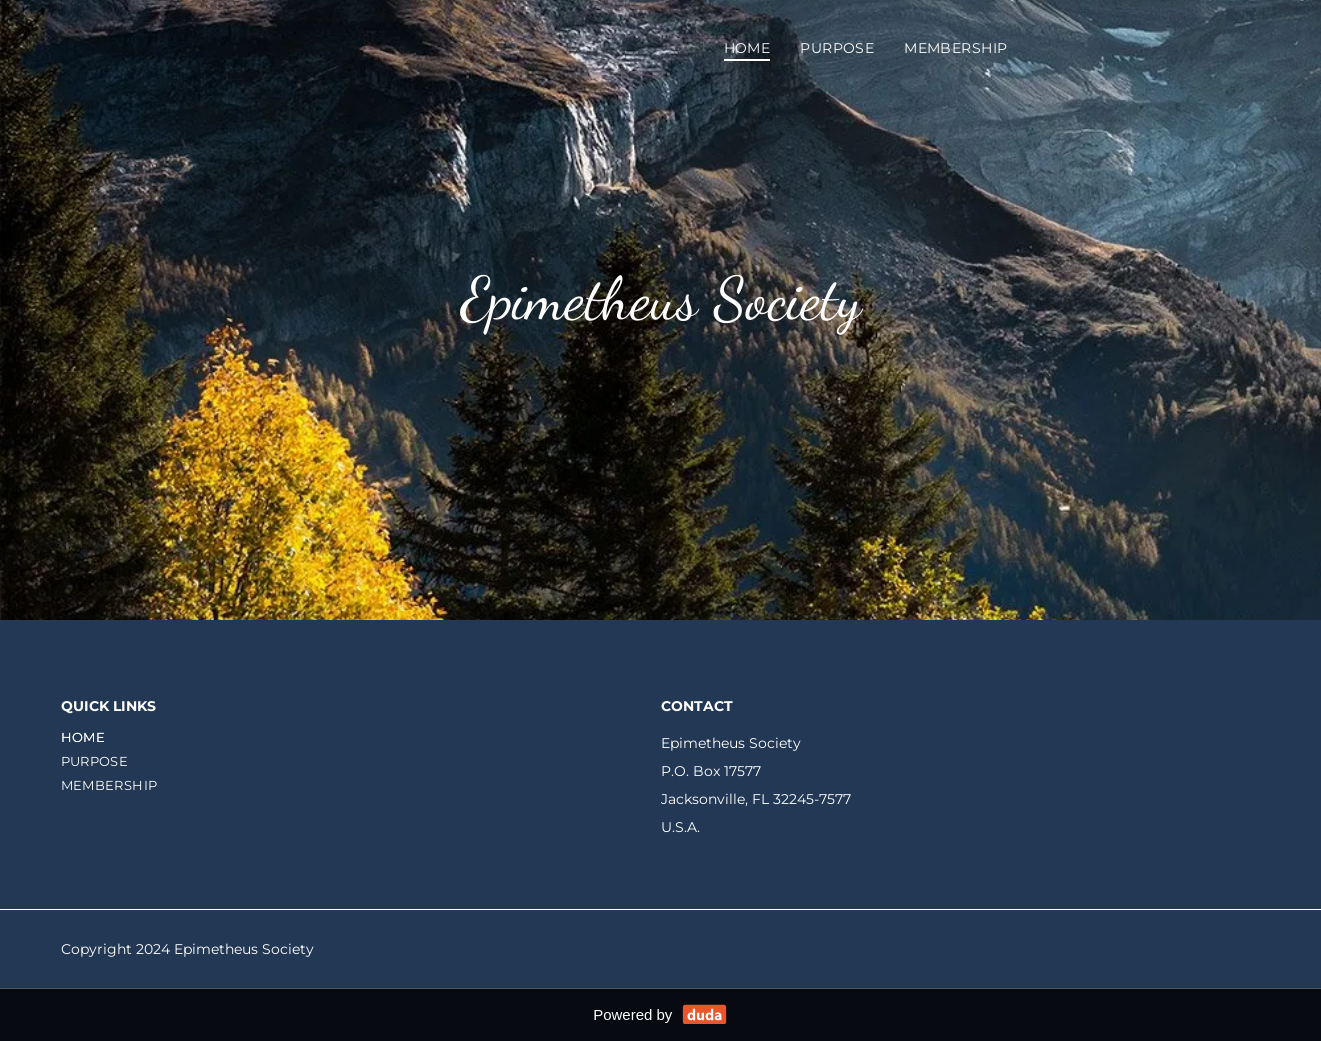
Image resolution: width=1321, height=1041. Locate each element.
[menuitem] (747, 48)
